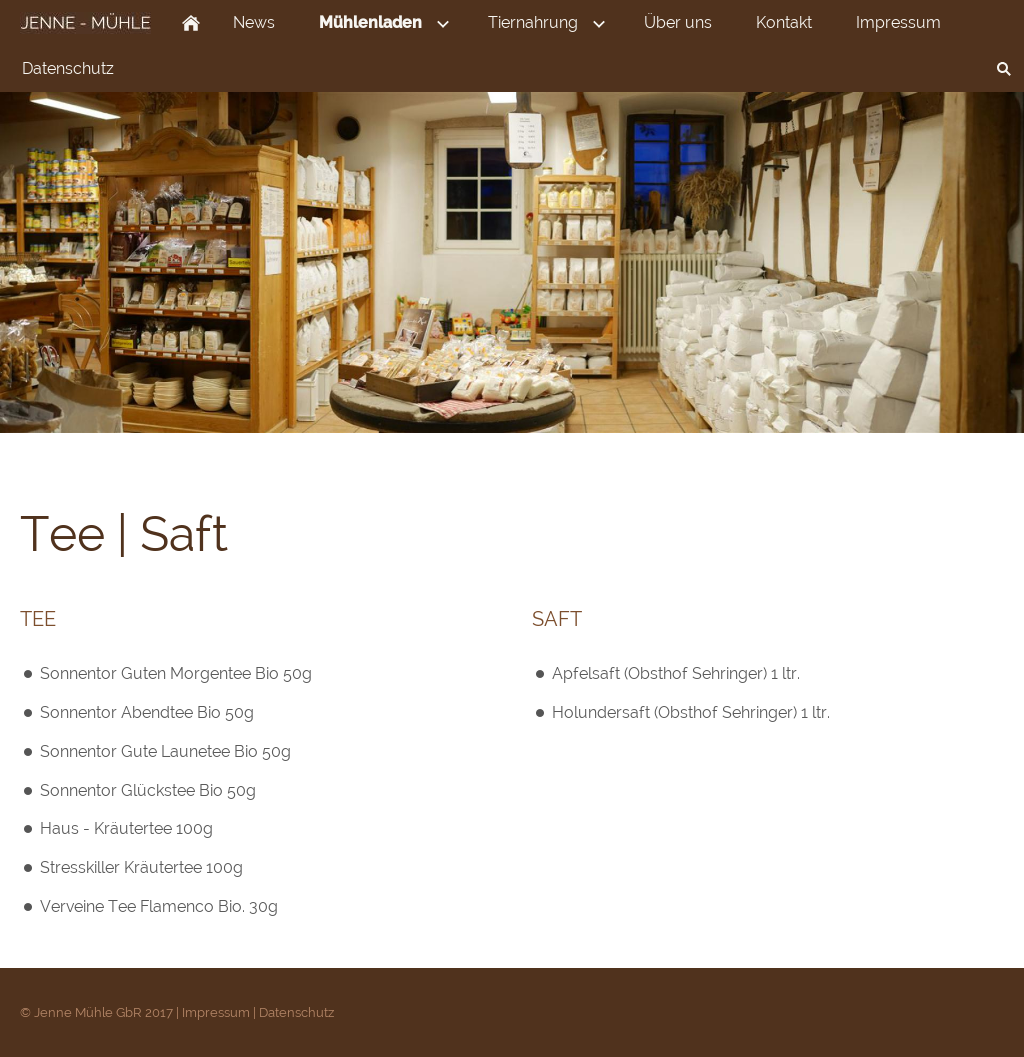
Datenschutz (296, 1012)
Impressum (216, 1012)
